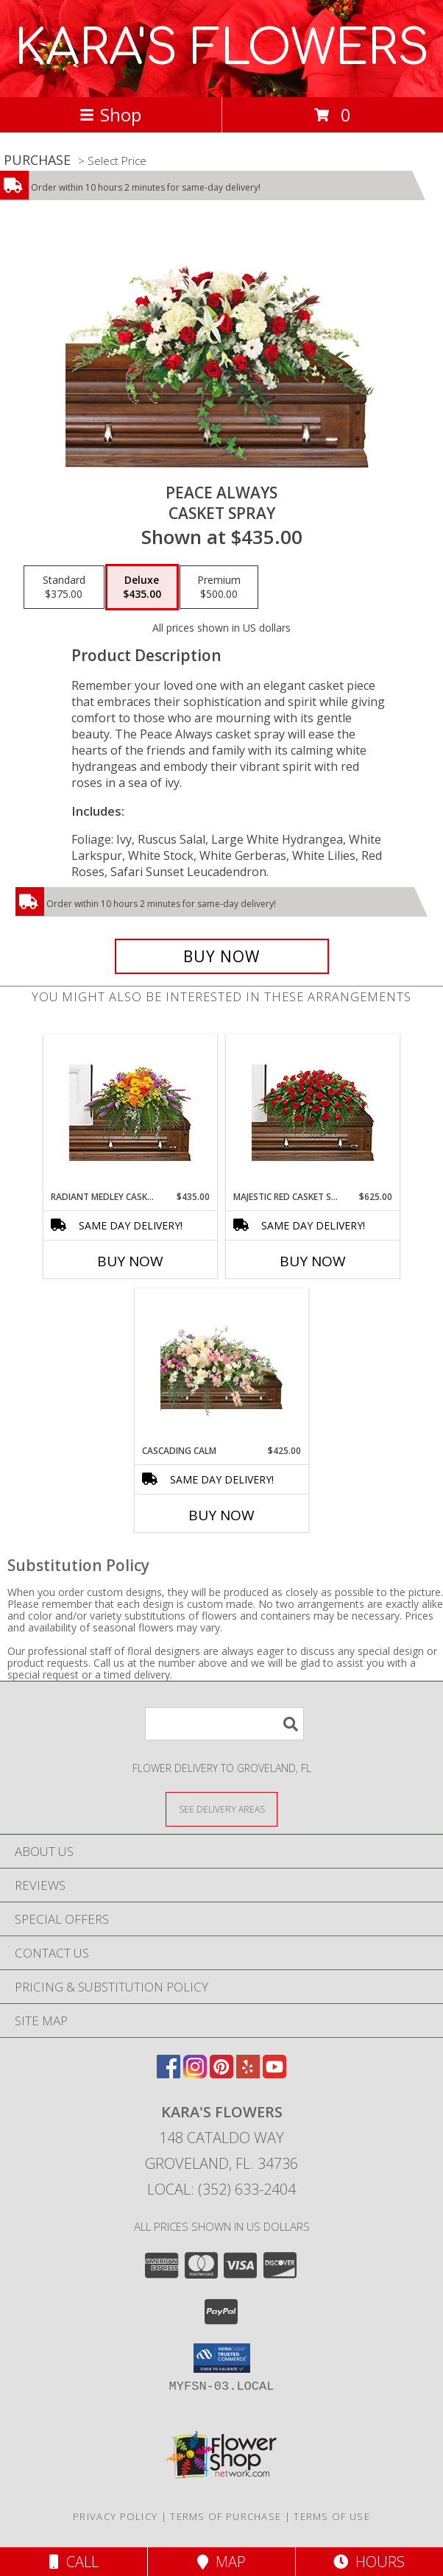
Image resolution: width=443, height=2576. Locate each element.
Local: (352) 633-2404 (221, 2189)
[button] (222, 2358)
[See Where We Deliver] (221, 1808)
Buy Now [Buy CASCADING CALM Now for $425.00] (221, 1515)
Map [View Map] (221, 2562)
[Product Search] (224, 1723)
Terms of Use (332, 2516)
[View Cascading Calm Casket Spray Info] (221, 1366)
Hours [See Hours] (369, 2562)
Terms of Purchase (225, 2516)
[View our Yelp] (248, 2073)
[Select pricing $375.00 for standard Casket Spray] (64, 587)
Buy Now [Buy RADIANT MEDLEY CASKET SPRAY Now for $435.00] (130, 1261)
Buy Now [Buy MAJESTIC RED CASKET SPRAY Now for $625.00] (313, 1261)
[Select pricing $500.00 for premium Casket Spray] (219, 587)
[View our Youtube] (274, 2073)
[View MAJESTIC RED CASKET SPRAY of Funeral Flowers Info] (313, 1113)
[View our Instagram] (195, 2073)
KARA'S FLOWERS (222, 48)
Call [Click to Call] (74, 2562)
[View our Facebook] (168, 2073)
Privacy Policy (115, 2516)
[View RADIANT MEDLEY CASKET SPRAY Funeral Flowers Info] (130, 1113)
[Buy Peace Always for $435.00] (222, 956)
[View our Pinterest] (221, 2073)
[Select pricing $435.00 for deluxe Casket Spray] (142, 587)
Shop (110, 114)
